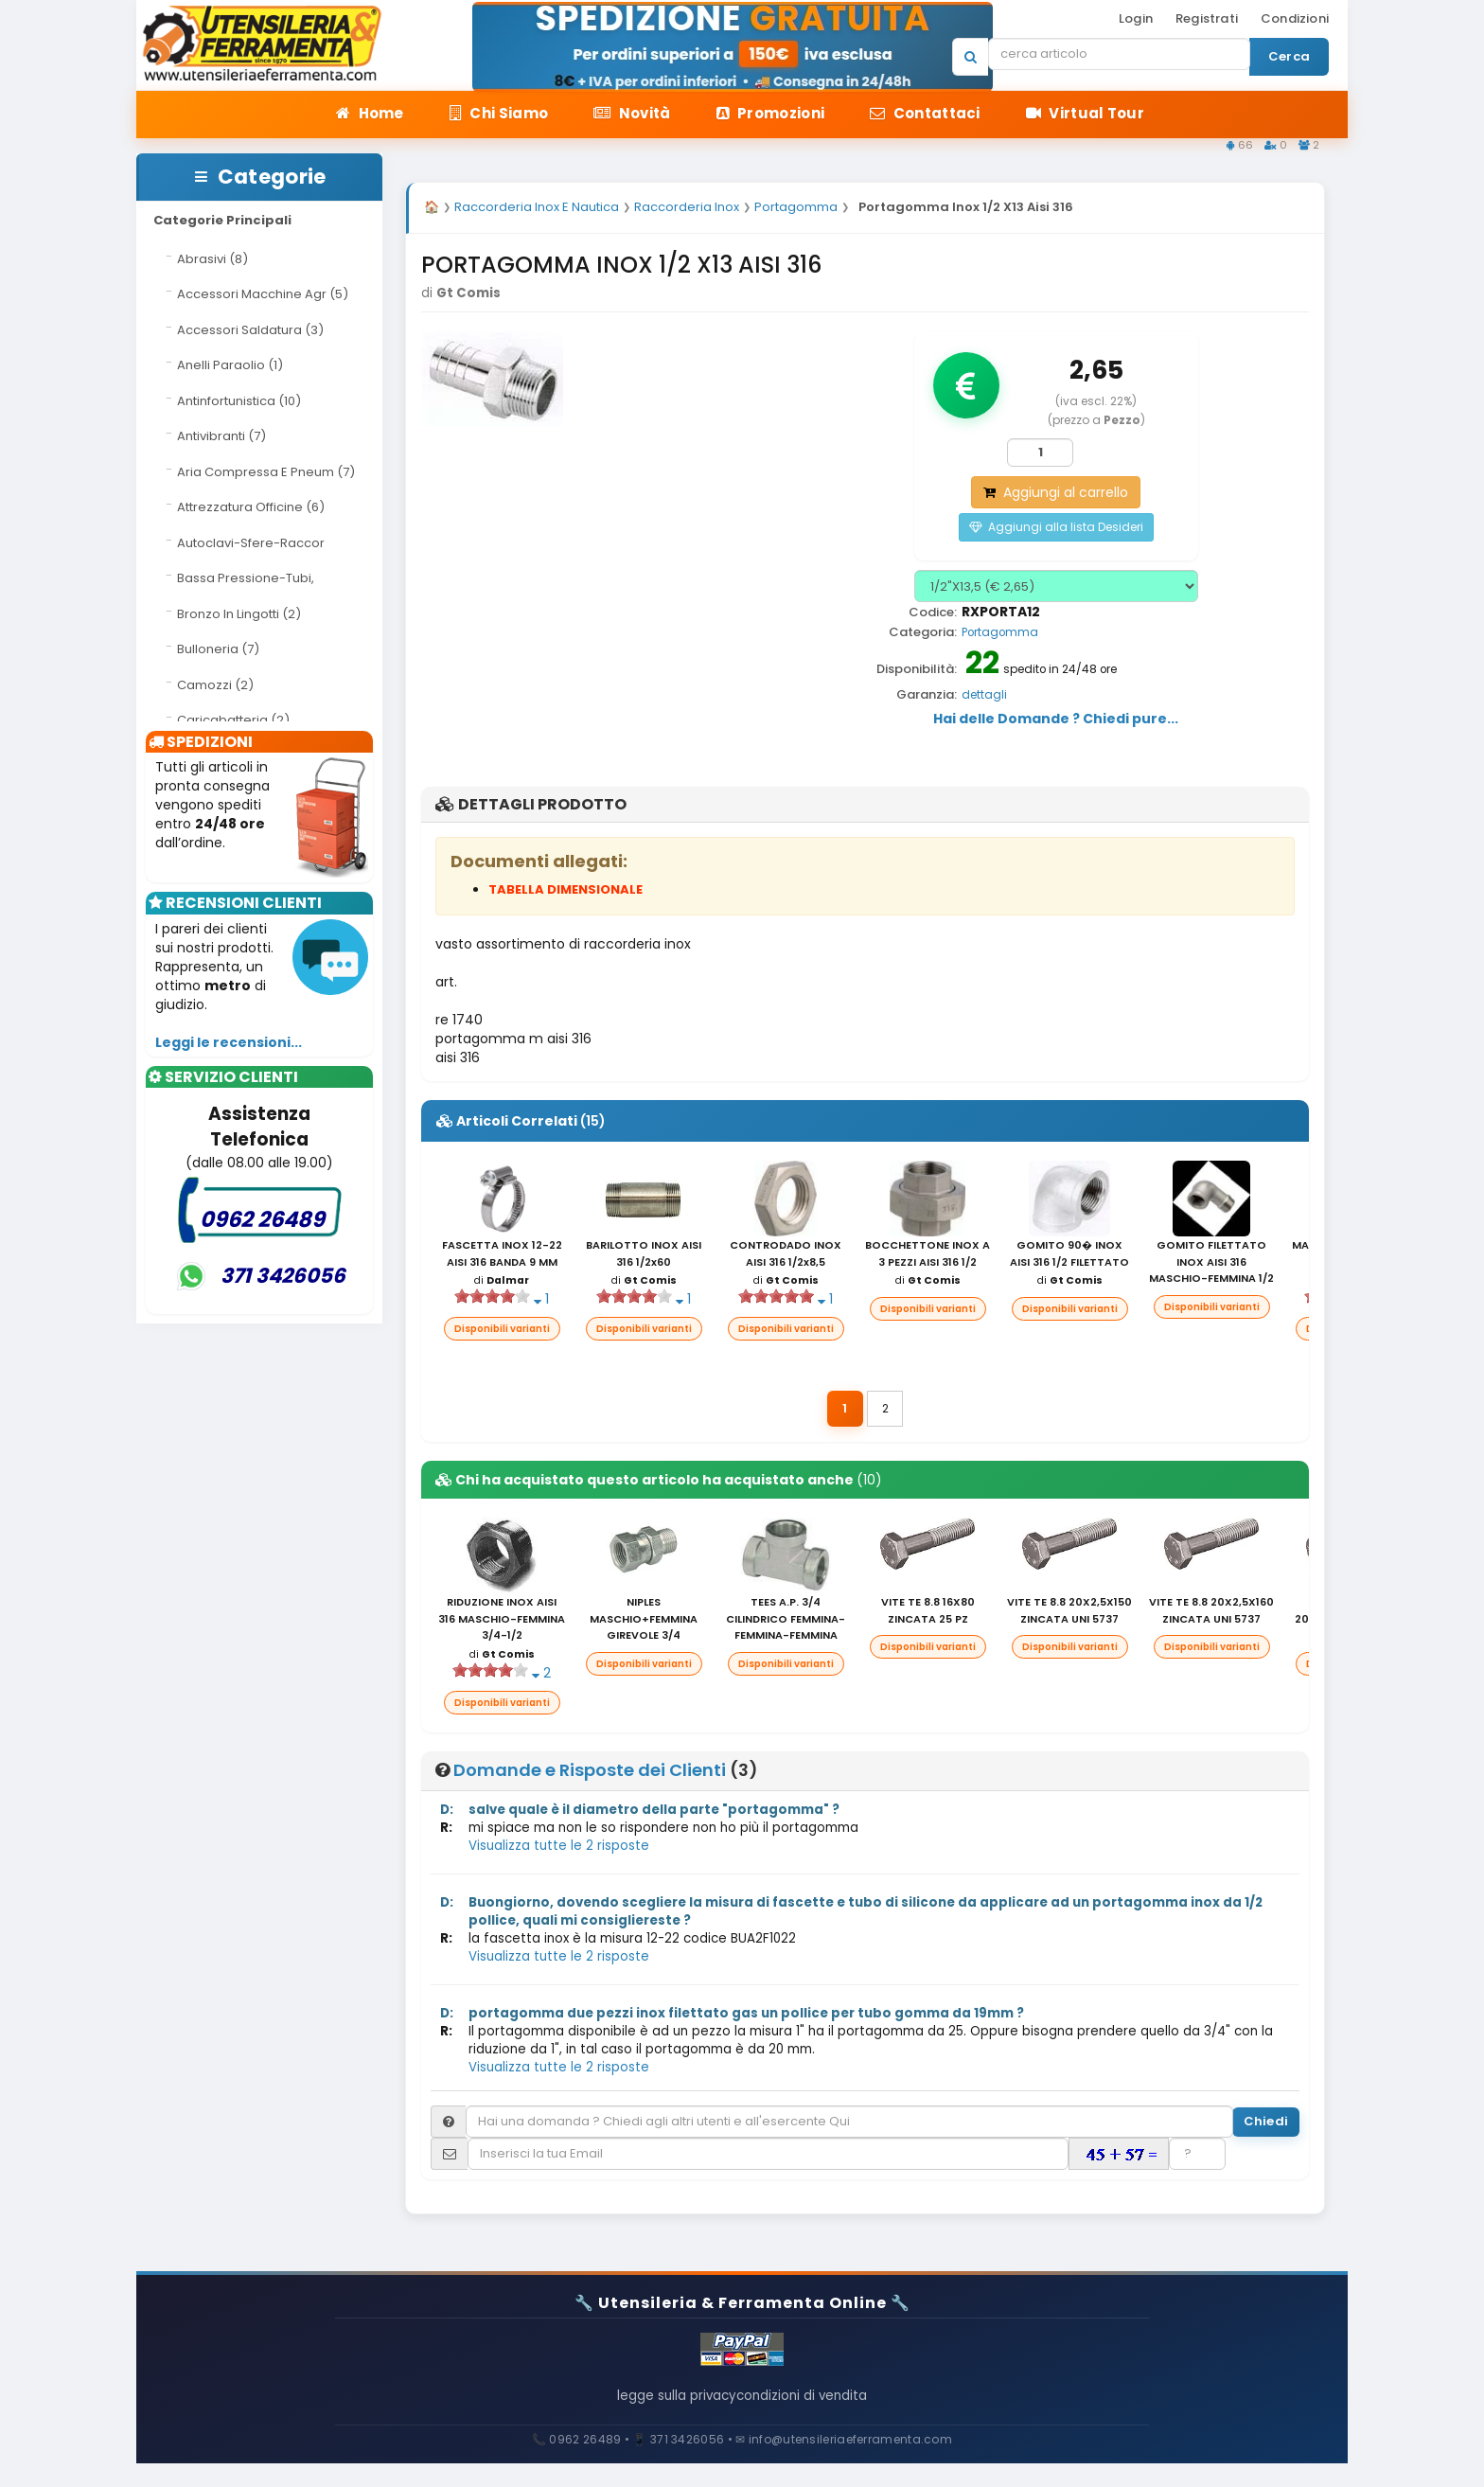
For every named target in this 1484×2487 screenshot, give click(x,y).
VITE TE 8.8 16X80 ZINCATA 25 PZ (928, 1613)
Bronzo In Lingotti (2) (239, 614)
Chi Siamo (499, 113)
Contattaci (925, 113)
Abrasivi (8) (212, 259)
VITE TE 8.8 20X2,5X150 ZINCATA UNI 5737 (1069, 1613)
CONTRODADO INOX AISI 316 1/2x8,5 (785, 1256)
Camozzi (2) (215, 685)
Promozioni (770, 113)
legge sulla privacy (662, 2410)
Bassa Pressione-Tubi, (245, 578)
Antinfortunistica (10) (239, 401)
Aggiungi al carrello (1055, 495)
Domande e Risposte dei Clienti (589, 1773)
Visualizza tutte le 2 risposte (558, 1848)
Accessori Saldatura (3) (250, 330)
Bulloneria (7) (218, 649)
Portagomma (1000, 635)
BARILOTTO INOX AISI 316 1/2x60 (643, 1256)
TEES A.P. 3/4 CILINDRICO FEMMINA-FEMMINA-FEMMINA (785, 1621)
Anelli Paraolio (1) (230, 365)
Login (1136, 18)
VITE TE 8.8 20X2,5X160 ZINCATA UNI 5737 (1211, 1613)
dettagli (984, 697)
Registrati (1206, 18)
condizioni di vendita (817, 2410)
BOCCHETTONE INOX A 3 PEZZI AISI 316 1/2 (927, 1256)
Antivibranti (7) (221, 436)
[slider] (492, 1299)
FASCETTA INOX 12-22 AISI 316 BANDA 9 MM (502, 1256)
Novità (631, 113)
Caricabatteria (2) (233, 720)
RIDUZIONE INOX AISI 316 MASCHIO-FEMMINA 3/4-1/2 (501, 1621)
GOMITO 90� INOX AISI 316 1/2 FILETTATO (1069, 1256)
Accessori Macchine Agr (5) (262, 294)
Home (370, 113)
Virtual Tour (1085, 113)
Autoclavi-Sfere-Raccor (251, 543)
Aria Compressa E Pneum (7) (266, 472)
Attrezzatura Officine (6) (251, 507)
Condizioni (1295, 18)
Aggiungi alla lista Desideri (1056, 530)
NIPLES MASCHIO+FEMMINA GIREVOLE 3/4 (644, 1621)
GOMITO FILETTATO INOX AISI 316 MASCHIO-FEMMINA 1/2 (1211, 1264)
